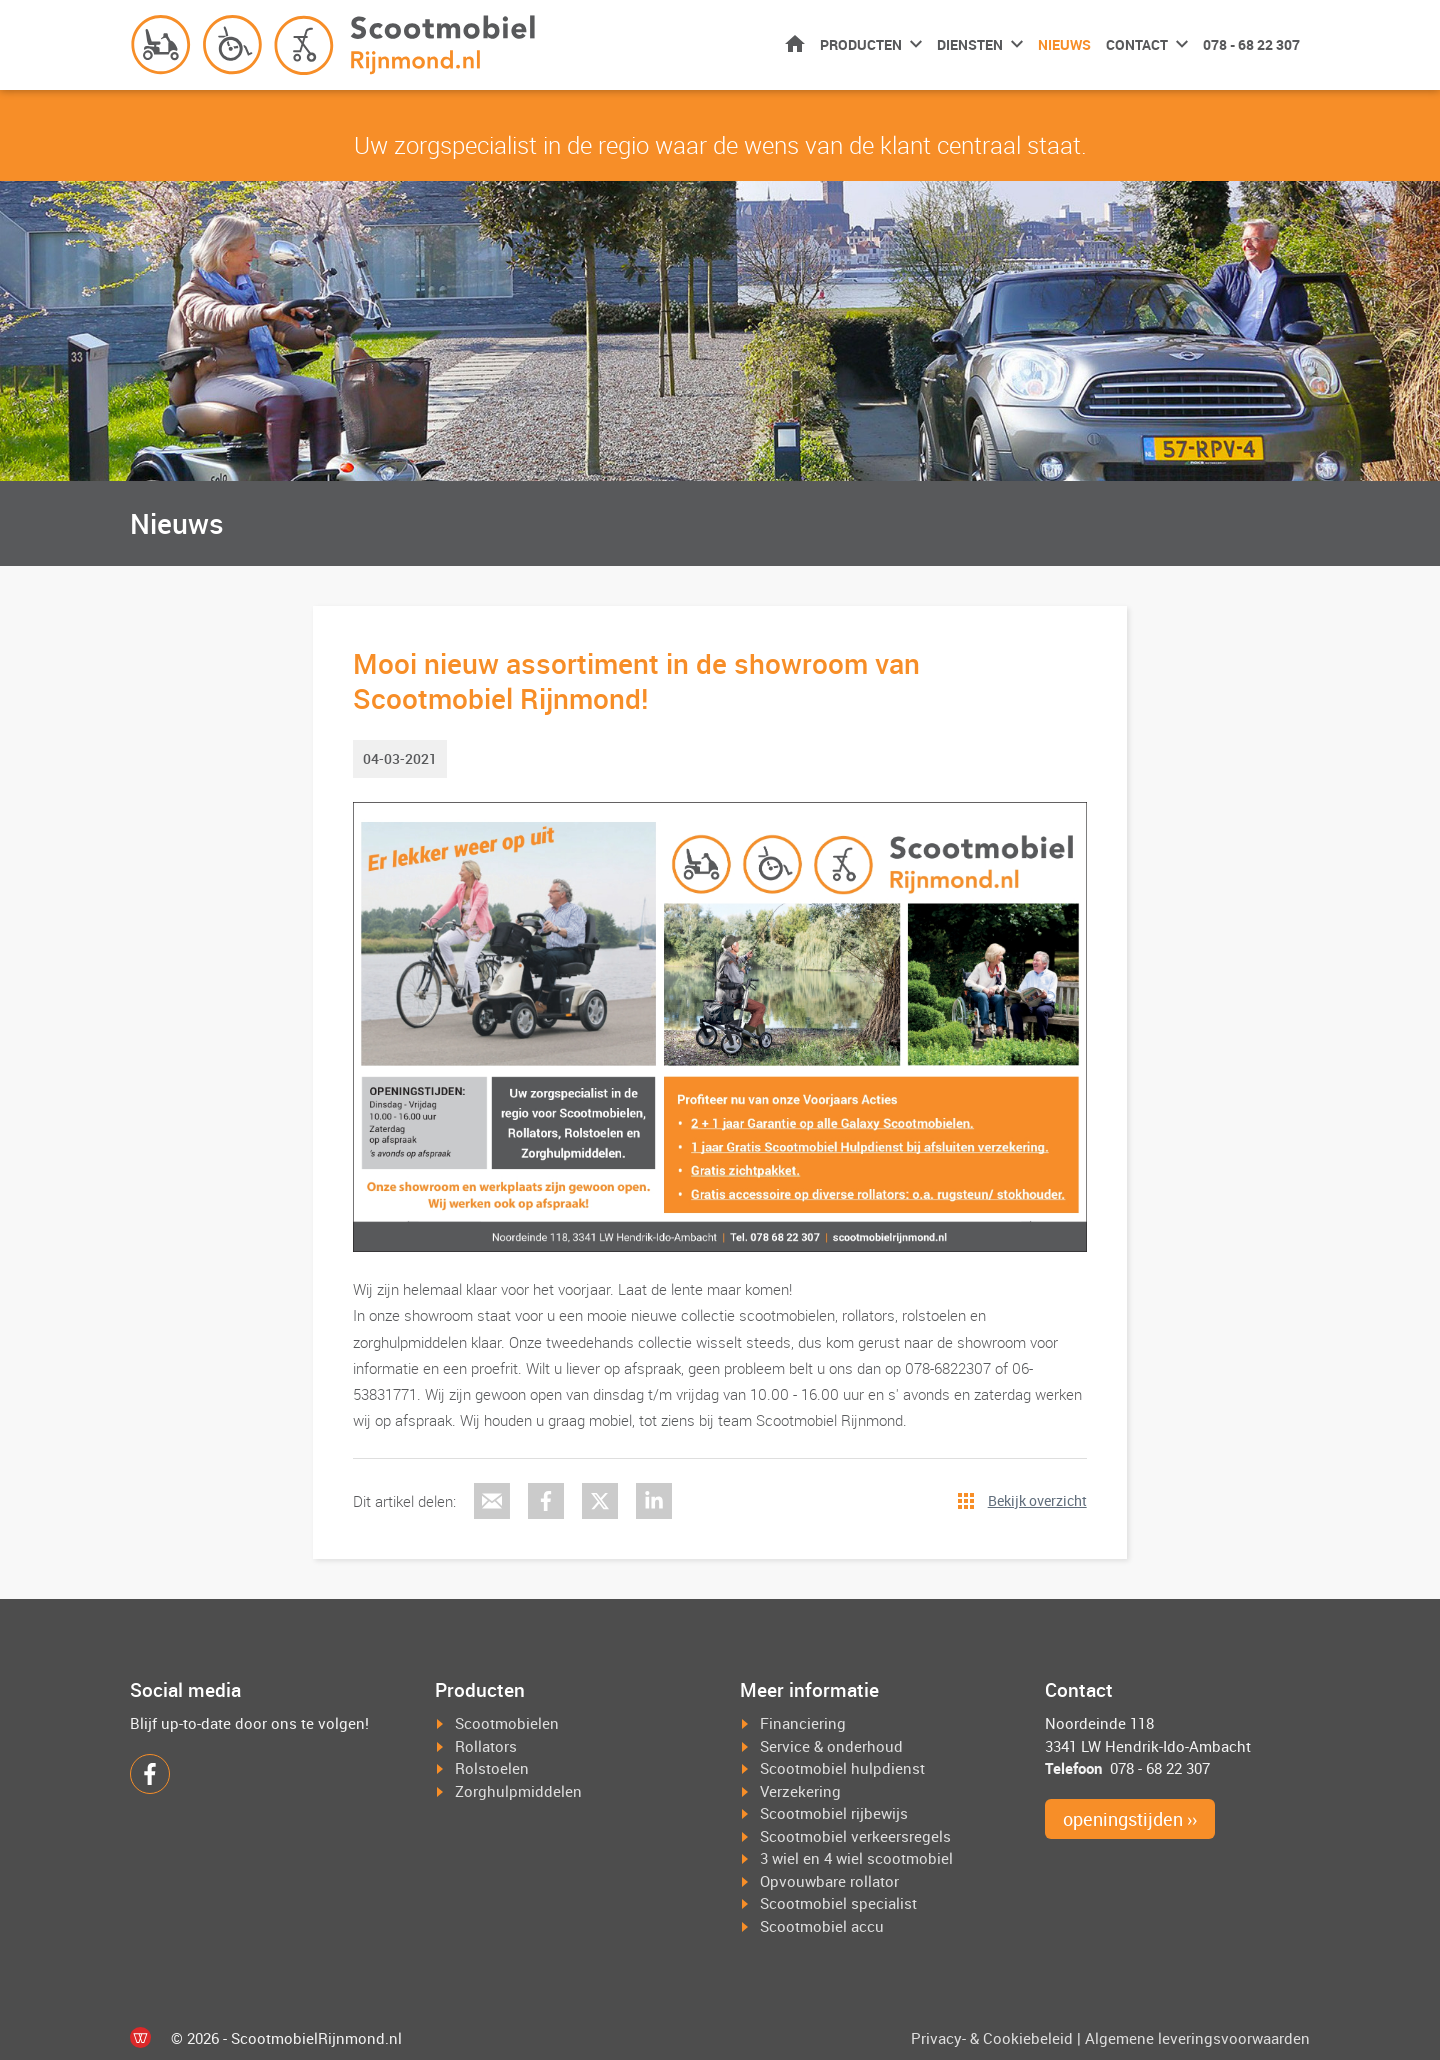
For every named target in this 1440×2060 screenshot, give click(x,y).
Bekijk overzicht (1037, 1500)
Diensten (970, 44)
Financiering (803, 1723)
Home (795, 43)
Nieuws (1064, 44)
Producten (861, 44)
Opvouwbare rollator (829, 1881)
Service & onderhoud (831, 1746)
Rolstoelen (492, 1768)
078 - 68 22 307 (1251, 44)
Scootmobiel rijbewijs (834, 1813)
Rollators (486, 1746)
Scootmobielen (507, 1723)
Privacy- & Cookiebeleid (992, 2038)
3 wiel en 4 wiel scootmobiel (856, 1858)
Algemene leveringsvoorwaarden (1197, 2038)
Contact (1137, 44)
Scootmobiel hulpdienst (842, 1768)
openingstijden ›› (1130, 1819)
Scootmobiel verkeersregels (855, 1836)
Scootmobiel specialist (838, 1903)
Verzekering (800, 1791)
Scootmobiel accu (822, 1926)
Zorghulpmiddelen (518, 1791)
